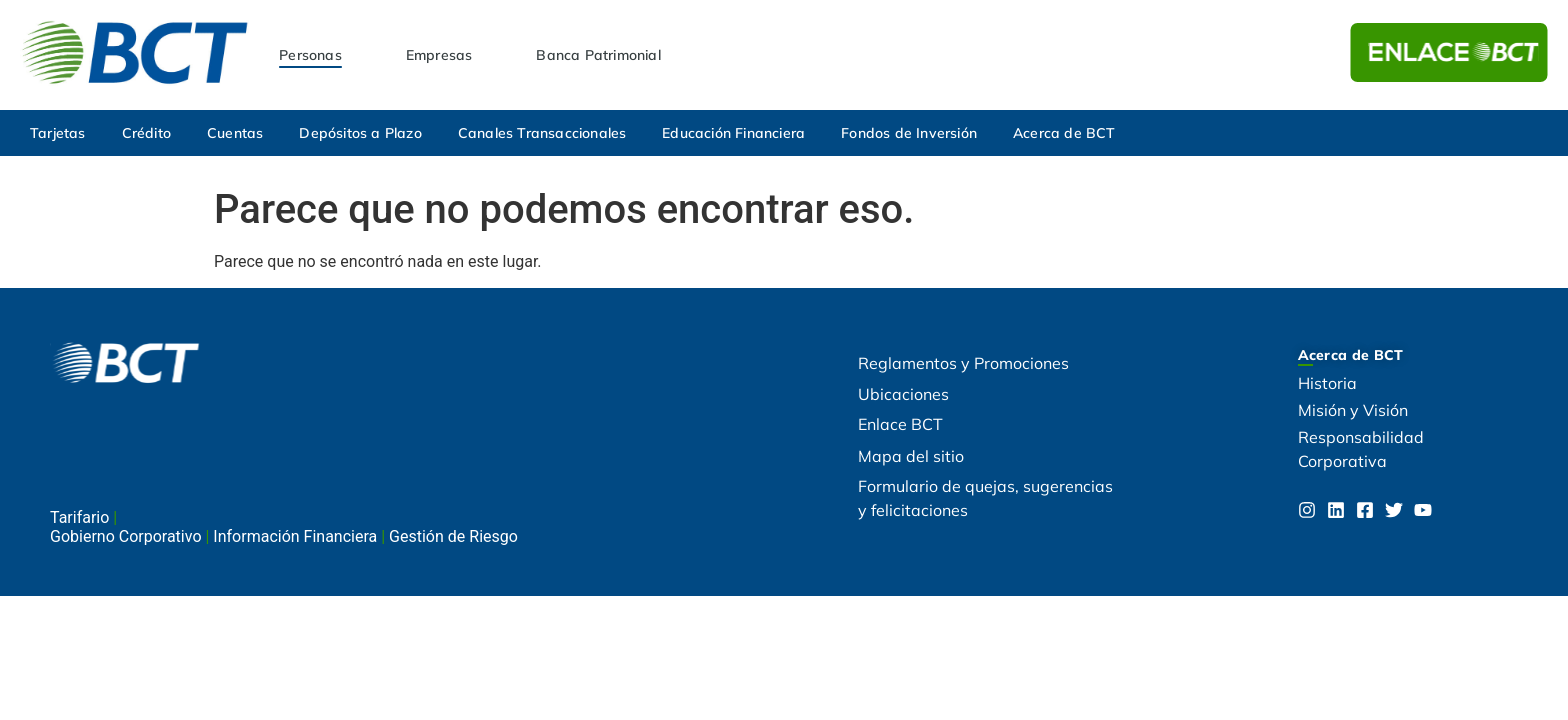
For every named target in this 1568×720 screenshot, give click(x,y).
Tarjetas (58, 133)
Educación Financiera (733, 133)
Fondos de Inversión (909, 133)
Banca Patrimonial (598, 55)
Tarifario (81, 517)
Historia (1327, 383)
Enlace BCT (900, 424)
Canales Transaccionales (542, 133)
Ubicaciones (903, 394)
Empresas (439, 55)
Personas (310, 55)
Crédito (146, 133)
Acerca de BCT (1064, 133)
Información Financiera (297, 536)
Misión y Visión (1353, 410)
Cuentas (235, 133)
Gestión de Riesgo (453, 536)
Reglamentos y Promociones (963, 363)
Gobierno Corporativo (127, 536)
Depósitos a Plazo (360, 133)
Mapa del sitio (911, 456)
